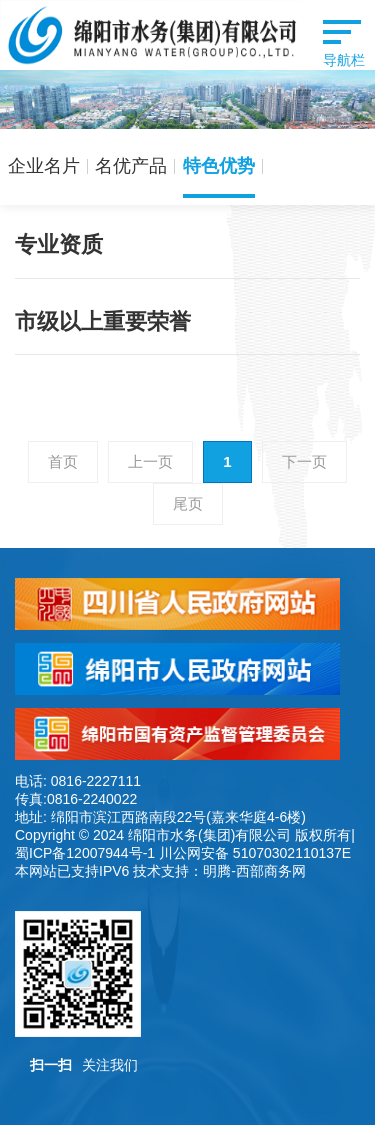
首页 (63, 461)
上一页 (150, 461)
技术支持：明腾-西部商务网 (219, 871)
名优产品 (131, 166)
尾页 (188, 503)
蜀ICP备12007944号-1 (85, 853)
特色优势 (219, 166)
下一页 (304, 461)
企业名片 (44, 166)
